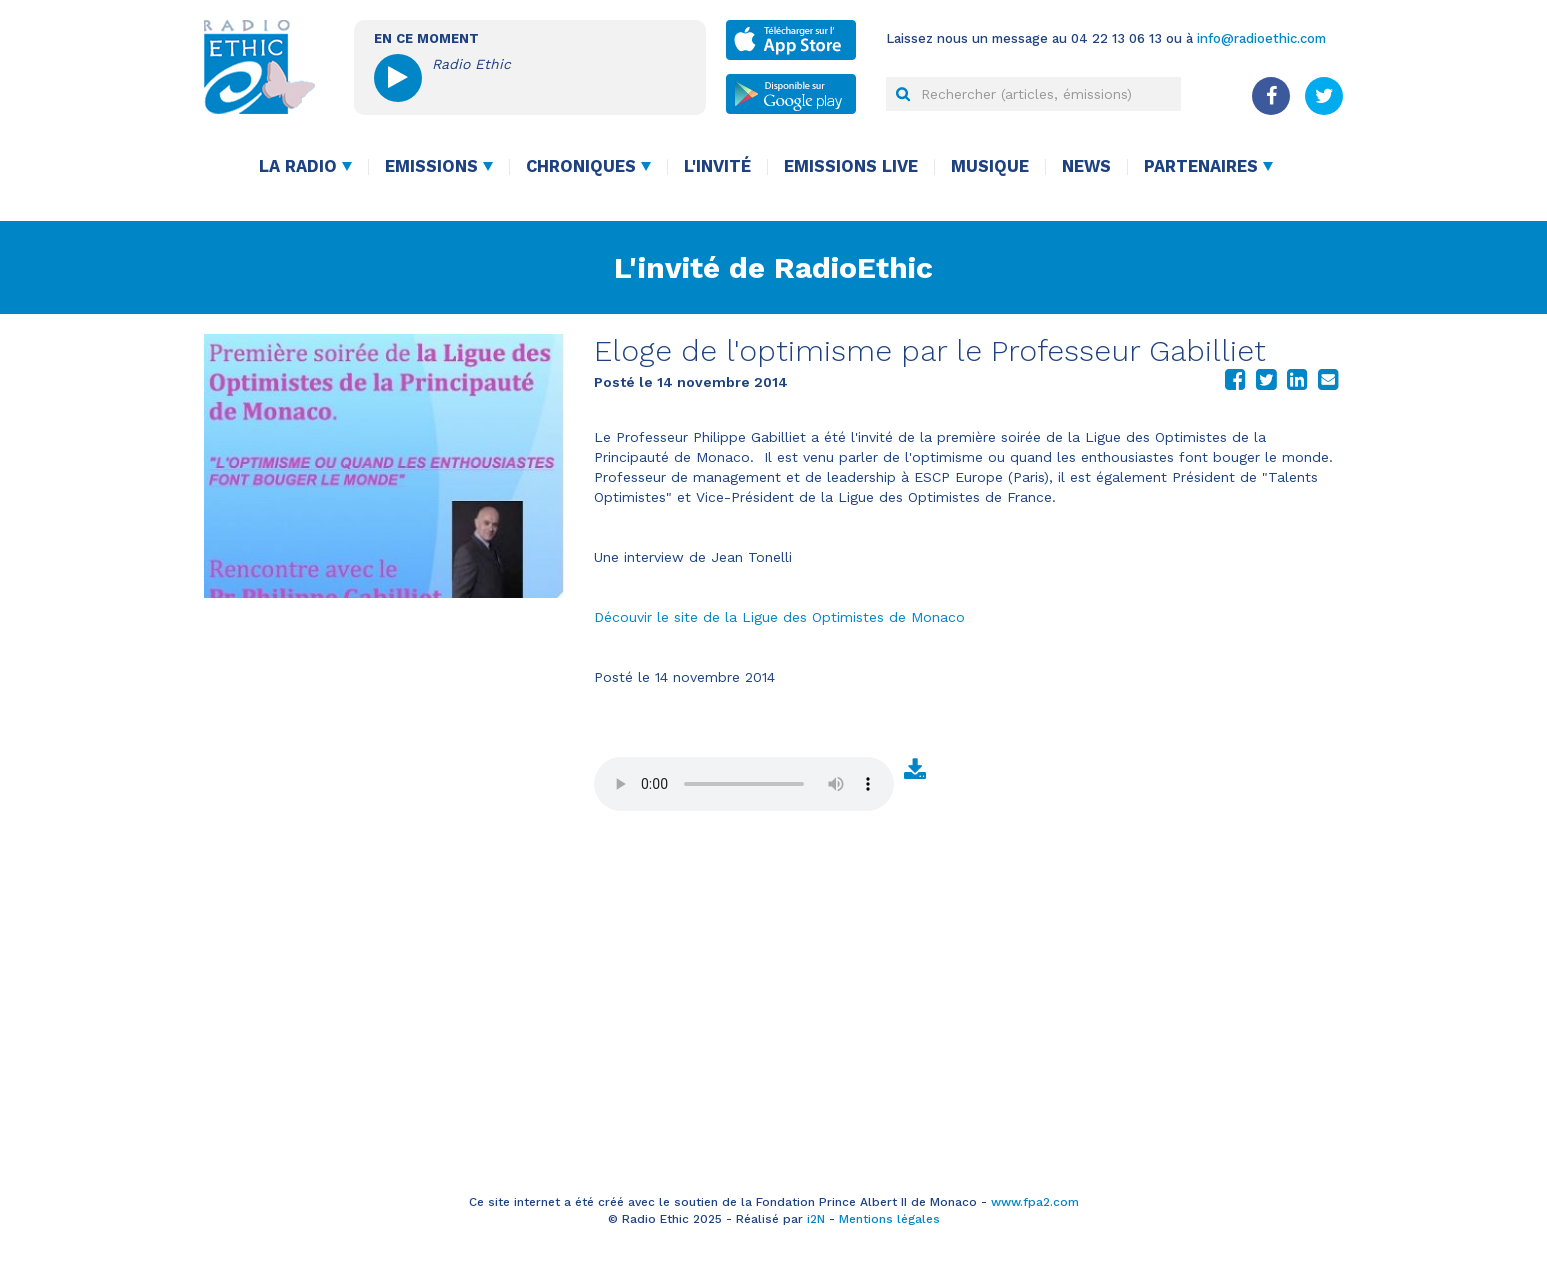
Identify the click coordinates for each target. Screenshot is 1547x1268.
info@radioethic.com (1261, 38)
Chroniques (581, 166)
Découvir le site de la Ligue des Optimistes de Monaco (779, 617)
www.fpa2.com (1035, 1202)
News (1086, 166)
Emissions (431, 166)
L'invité (717, 166)
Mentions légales (889, 1219)
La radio (298, 166)
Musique (990, 166)
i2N (816, 1219)
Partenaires (1201, 166)
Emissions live (851, 166)
